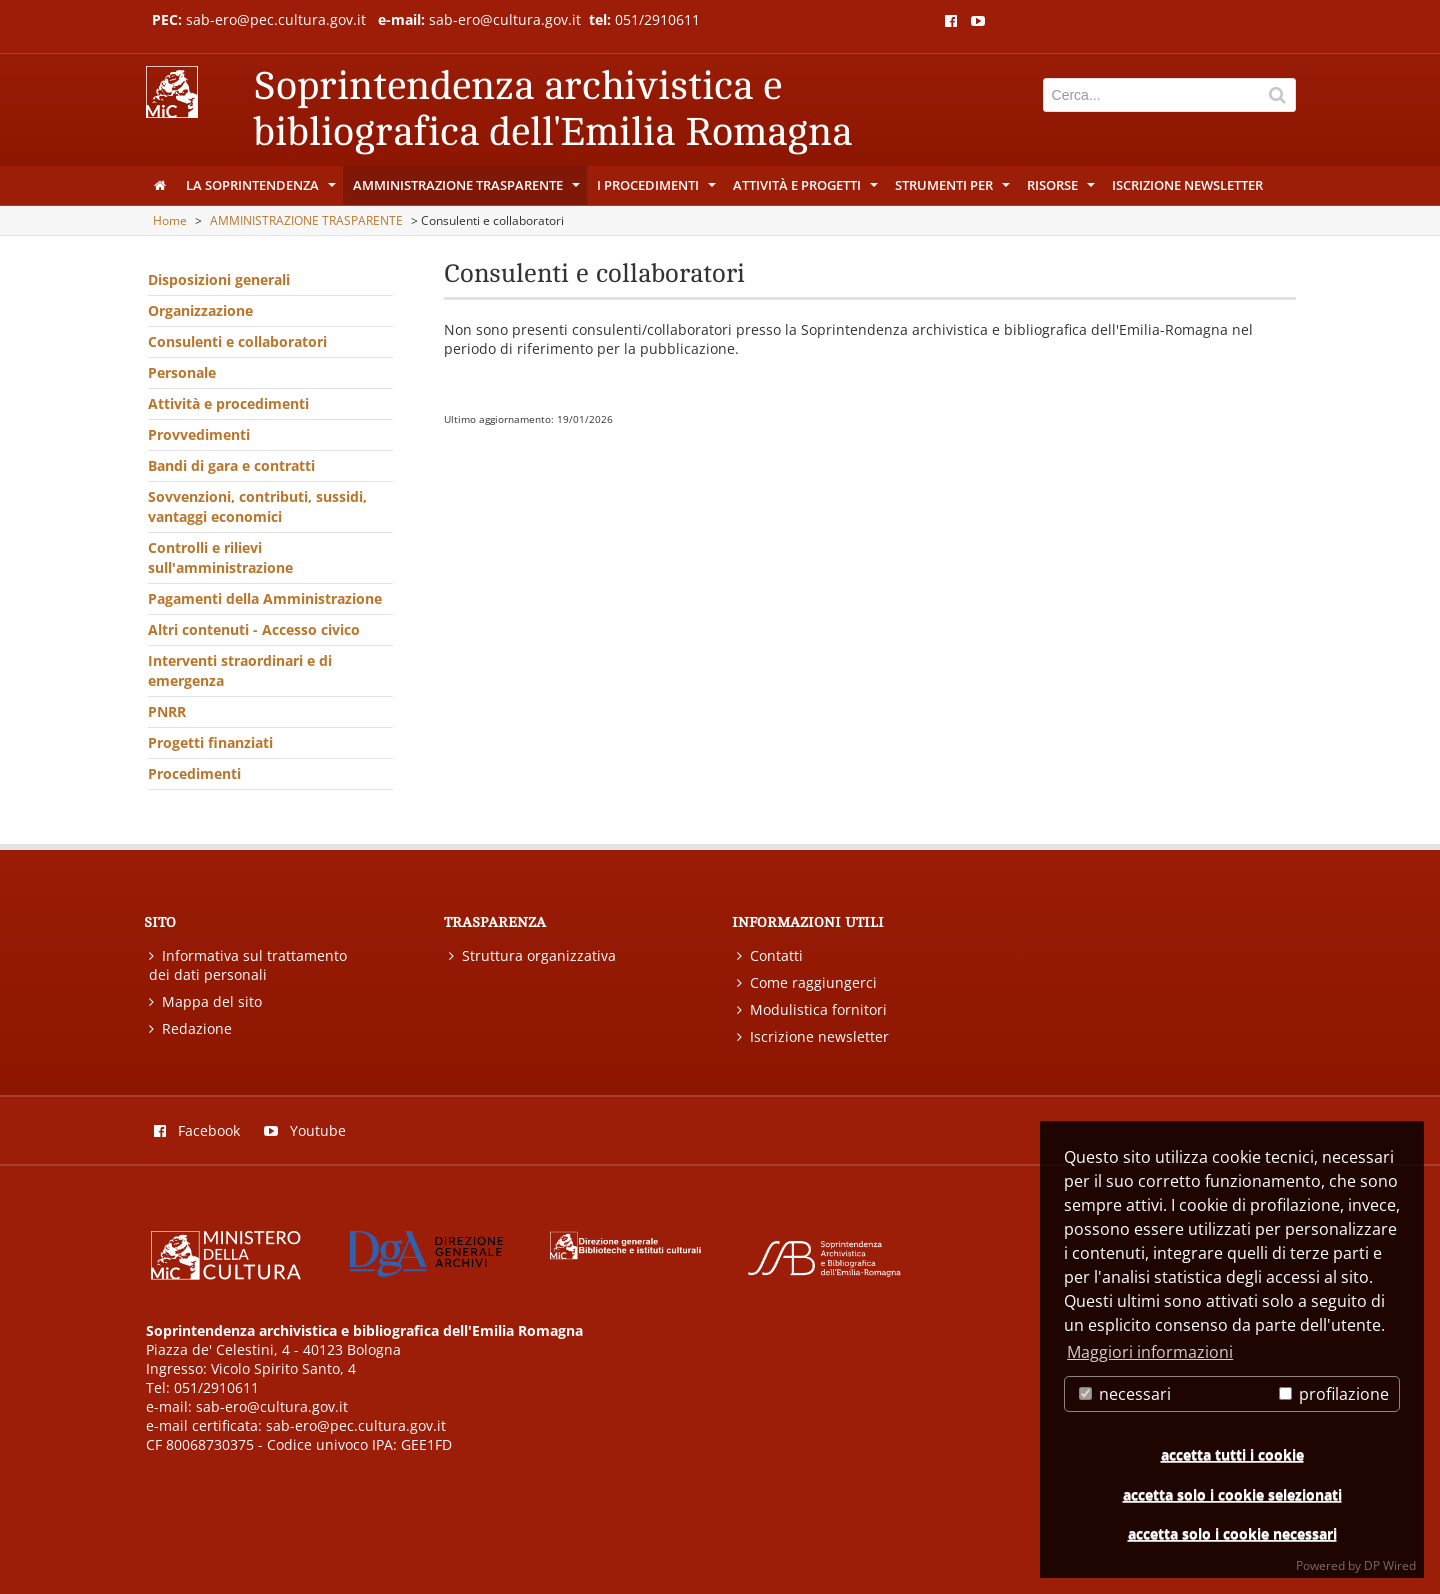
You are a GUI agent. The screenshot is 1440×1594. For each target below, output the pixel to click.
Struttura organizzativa (532, 955)
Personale (182, 372)
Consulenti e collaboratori (237, 341)
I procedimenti (658, 190)
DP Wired (1390, 1565)
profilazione (1334, 1394)
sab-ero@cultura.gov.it (507, 19)
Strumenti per (954, 190)
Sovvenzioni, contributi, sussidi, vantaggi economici (257, 506)
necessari (1125, 1394)
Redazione (190, 1028)
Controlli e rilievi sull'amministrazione (220, 557)
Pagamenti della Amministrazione (265, 598)
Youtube (305, 1130)
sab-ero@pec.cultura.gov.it (276, 19)
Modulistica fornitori (812, 1009)
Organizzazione (200, 310)
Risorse (1062, 190)
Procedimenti (194, 773)
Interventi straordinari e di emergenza (240, 670)
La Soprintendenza (262, 190)
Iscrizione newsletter (1187, 185)
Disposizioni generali (219, 279)
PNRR (167, 711)
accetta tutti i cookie (1232, 1454)
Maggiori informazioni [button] (1150, 1352)
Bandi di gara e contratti (231, 465)
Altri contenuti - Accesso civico (254, 629)
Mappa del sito (205, 1001)
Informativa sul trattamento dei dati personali (248, 965)
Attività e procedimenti (228, 403)
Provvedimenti (199, 434)
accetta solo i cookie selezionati (1232, 1494)
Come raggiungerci (807, 982)
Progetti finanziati (210, 742)
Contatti (770, 955)
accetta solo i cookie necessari (1232, 1533)
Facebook (197, 1130)
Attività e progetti (807, 190)
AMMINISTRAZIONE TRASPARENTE (468, 190)
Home (170, 220)
